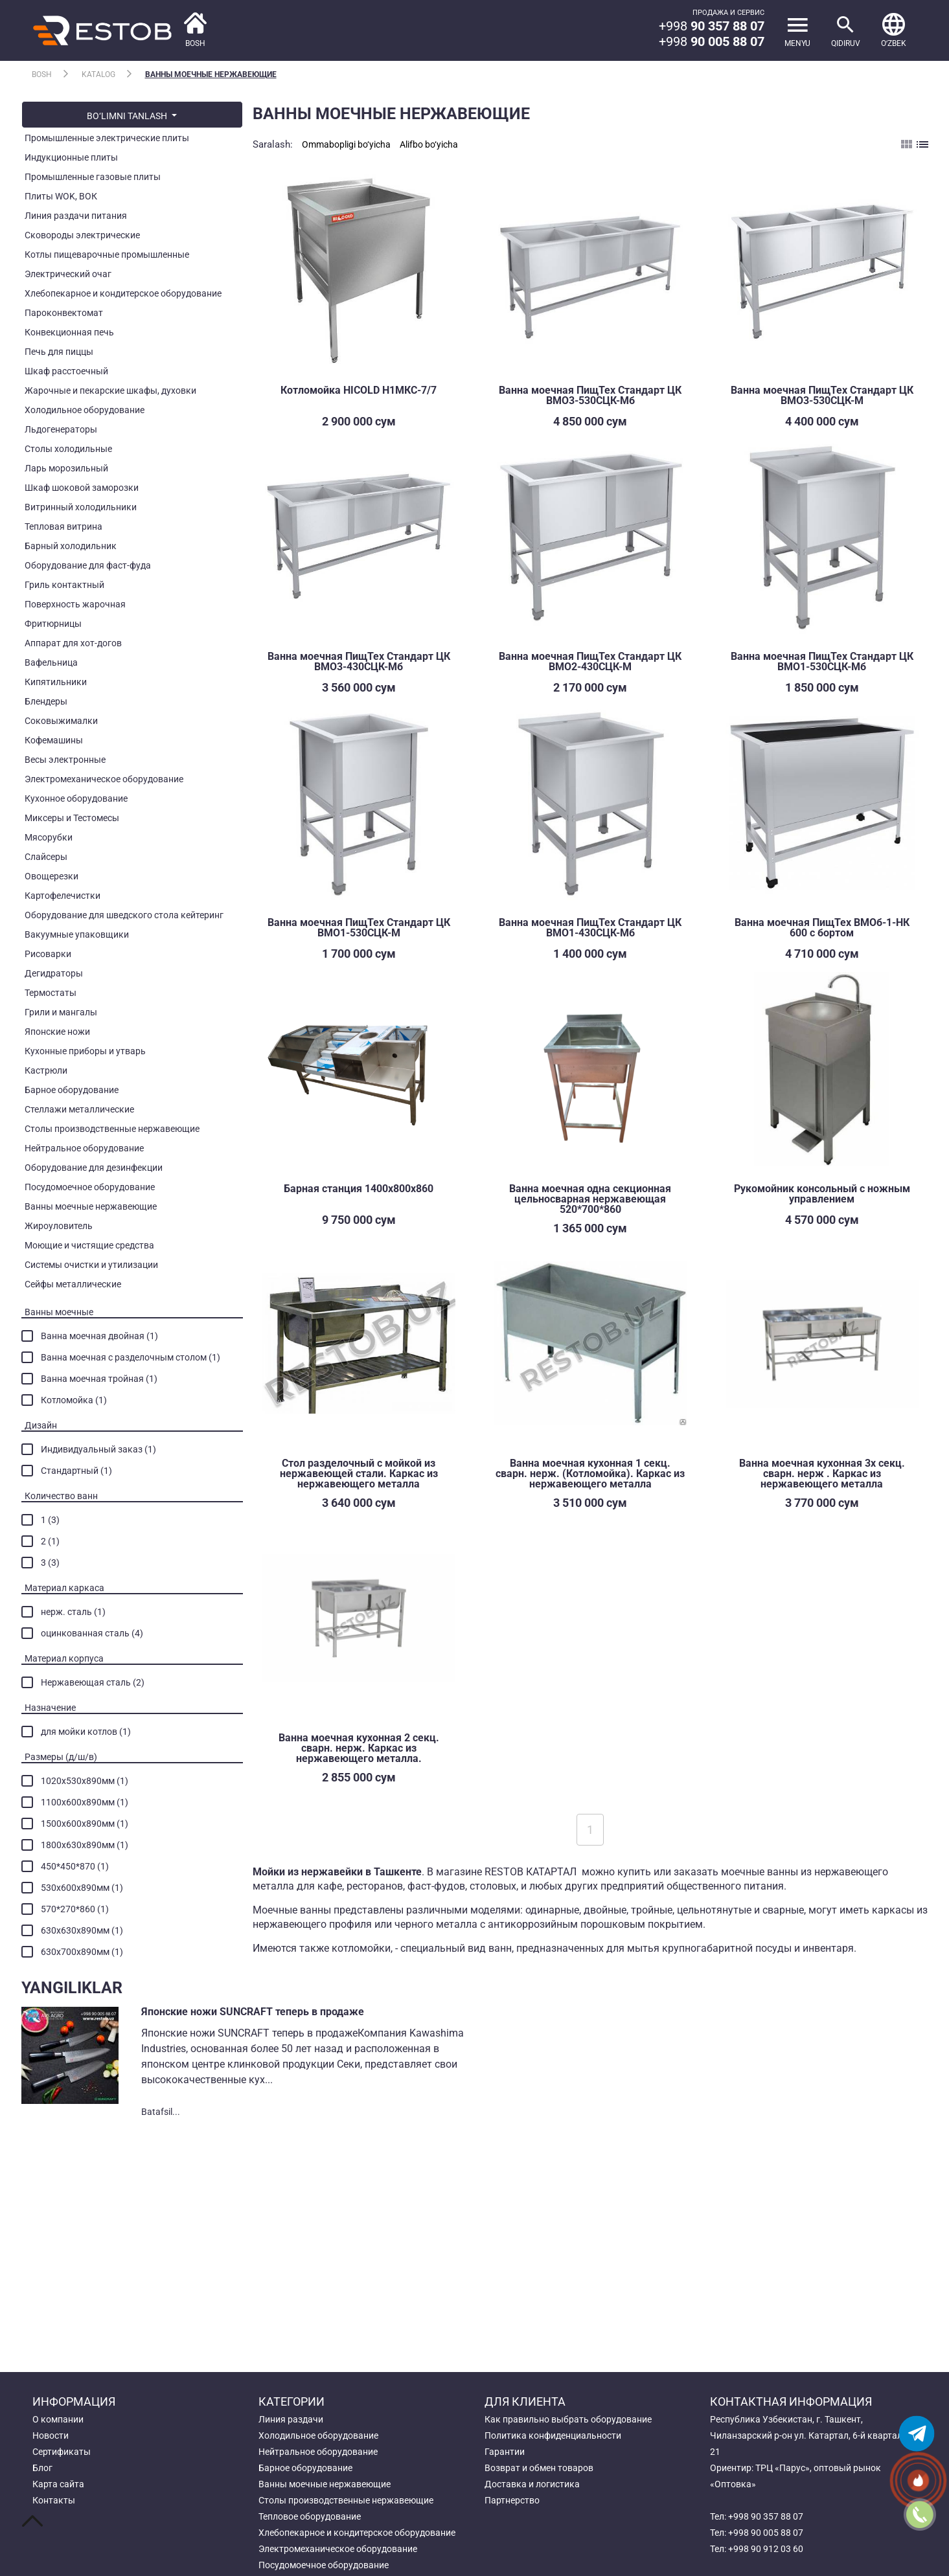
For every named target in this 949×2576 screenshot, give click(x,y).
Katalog (98, 74)
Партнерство (512, 2500)
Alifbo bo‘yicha (429, 144)
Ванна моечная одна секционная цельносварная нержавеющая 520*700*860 (590, 1198)
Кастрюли (46, 1070)
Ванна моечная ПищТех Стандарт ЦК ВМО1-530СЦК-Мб (822, 661)
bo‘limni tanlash (128, 116)
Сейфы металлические (73, 1284)
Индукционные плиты (71, 157)
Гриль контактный (64, 585)
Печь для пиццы (59, 351)
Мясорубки (49, 837)
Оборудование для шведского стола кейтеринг (124, 915)
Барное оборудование (72, 1090)
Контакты (53, 2500)
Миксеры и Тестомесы (72, 818)
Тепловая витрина (63, 526)
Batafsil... (160, 2112)
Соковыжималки (61, 721)
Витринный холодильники (81, 507)
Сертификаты (61, 2451)
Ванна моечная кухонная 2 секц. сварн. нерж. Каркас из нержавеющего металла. (359, 1748)
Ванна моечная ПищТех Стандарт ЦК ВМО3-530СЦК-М (822, 395)
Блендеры (46, 701)
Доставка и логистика (532, 2484)
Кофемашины (54, 740)
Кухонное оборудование (76, 798)
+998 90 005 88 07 (765, 2532)
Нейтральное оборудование (84, 1148)
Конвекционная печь (69, 332)
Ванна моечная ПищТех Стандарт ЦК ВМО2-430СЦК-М (590, 661)
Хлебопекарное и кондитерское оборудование (123, 293)
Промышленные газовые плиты (93, 177)
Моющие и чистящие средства (89, 1245)
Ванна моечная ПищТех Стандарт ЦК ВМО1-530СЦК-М (359, 927)
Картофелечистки (62, 895)
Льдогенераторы (61, 429)
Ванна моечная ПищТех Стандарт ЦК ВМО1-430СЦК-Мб (590, 927)
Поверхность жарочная (75, 604)
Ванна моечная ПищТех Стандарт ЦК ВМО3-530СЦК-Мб (590, 395)
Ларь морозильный (66, 468)
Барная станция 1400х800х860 (358, 1188)
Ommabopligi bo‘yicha (346, 144)
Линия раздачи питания (76, 215)
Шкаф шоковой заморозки (82, 487)
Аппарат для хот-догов (73, 643)
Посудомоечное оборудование (90, 1187)
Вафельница (51, 662)
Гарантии (505, 2451)
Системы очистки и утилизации (91, 1265)
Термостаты (50, 993)
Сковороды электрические (82, 235)
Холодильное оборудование (84, 410)
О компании (58, 2419)
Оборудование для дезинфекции (94, 1167)
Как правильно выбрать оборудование (568, 2419)
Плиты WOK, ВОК (61, 196)
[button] (894, 30)
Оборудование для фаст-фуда (88, 565)
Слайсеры (46, 857)
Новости (50, 2435)
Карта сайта (58, 2484)
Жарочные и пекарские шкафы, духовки (110, 390)
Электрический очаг (68, 274)
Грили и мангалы (61, 1012)
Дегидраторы (54, 973)
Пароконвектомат (64, 313)
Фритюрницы (53, 623)
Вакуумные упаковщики (77, 934)
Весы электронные (65, 759)
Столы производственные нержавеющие (112, 1129)
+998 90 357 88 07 (765, 2516)
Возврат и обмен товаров (539, 2468)
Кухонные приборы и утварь (85, 1051)
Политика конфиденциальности (553, 2435)
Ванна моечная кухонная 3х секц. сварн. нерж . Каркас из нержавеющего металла (822, 1473)
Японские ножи (57, 1031)
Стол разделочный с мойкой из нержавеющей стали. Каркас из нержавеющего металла (359, 1473)
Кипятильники (56, 682)
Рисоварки (48, 954)
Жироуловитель (59, 1226)
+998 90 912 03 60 (765, 2549)
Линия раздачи (290, 2419)
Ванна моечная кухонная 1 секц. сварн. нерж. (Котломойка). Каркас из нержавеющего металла (590, 1473)
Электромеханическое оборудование (104, 779)
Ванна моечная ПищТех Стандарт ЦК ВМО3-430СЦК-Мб (359, 661)
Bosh (42, 74)
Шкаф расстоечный (66, 371)
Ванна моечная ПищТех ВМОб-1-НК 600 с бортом (822, 927)
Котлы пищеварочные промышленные (107, 254)
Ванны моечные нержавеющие (211, 74)
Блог (42, 2468)
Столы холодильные (68, 449)
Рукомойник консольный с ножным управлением (822, 1193)
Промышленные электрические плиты (107, 138)
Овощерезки (51, 876)
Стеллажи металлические (79, 1109)
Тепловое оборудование (309, 2516)
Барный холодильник (71, 546)
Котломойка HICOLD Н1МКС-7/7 (358, 390)
